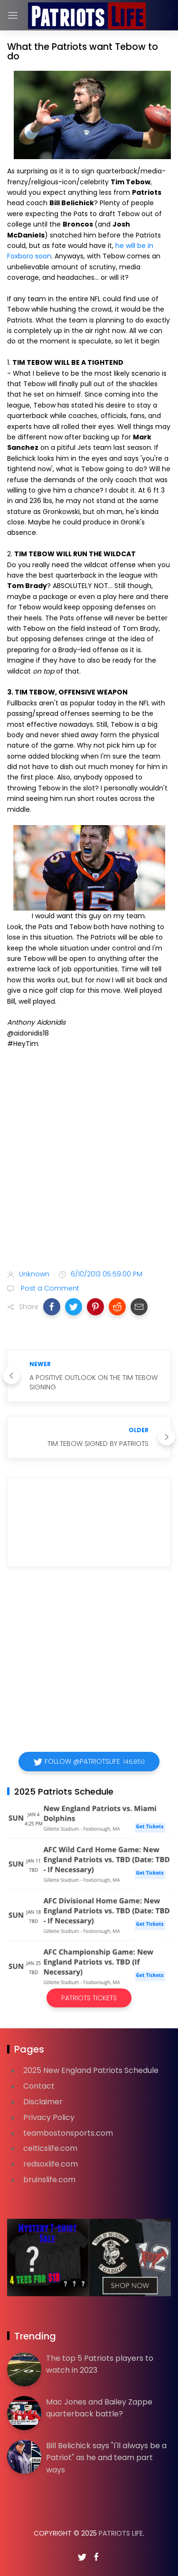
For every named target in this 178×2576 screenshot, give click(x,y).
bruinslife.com (49, 2179)
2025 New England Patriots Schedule (91, 2070)
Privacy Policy (49, 2117)
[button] (51, 1306)
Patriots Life (121, 2533)
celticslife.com (50, 2148)
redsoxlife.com (50, 2163)
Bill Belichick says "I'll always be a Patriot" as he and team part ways (106, 2457)
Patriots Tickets (89, 1998)
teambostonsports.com (68, 2133)
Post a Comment (49, 1288)
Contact (39, 2086)
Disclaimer (43, 2101)
